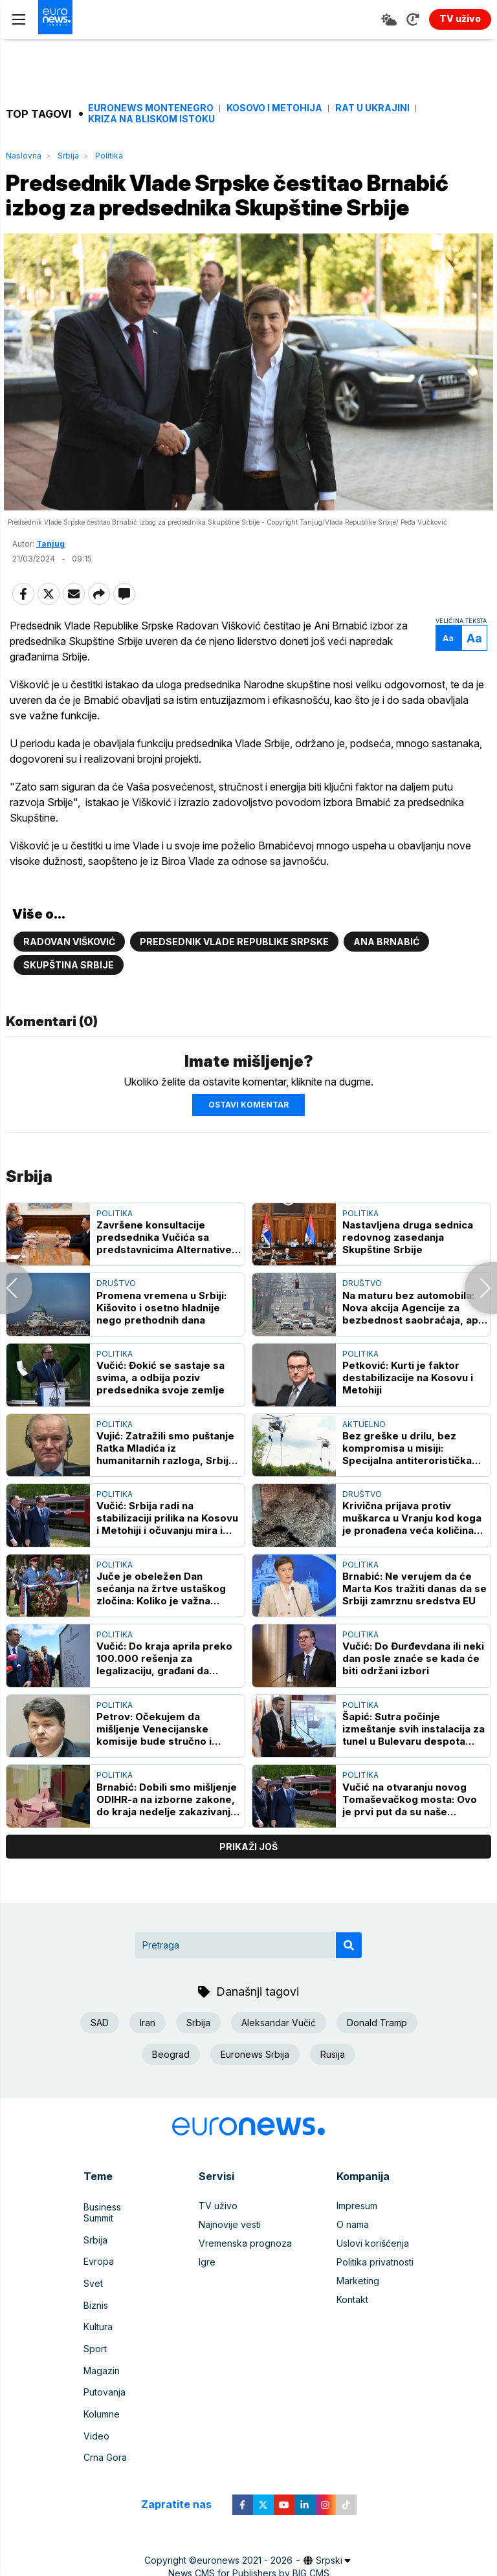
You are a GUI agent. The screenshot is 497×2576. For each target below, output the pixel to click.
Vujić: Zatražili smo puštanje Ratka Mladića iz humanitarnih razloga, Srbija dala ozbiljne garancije (165, 1481)
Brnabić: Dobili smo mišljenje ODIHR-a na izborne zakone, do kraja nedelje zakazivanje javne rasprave (166, 1833)
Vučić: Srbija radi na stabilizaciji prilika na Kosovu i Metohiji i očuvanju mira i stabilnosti (167, 1552)
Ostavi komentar (248, 1138)
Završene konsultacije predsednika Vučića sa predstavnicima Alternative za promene (164, 1270)
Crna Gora (105, 2445)
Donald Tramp (377, 2056)
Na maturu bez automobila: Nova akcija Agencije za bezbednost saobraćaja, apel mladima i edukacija (414, 1341)
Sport (95, 2351)
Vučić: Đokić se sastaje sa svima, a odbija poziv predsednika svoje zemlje (160, 1411)
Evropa (98, 2276)
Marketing (358, 2314)
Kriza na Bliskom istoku (151, 119)
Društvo (116, 1317)
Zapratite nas (183, 2490)
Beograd (171, 2088)
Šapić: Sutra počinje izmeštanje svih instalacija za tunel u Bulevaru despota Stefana (413, 1762)
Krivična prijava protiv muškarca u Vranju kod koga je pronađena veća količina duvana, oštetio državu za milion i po (411, 1552)
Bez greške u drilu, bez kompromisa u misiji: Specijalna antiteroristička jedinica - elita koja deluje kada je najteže (407, 1481)
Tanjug (50, 578)
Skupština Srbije (68, 999)
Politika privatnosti (375, 2295)
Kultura (98, 2333)
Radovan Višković (69, 975)
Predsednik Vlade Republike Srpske (234, 975)
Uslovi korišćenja (373, 2276)
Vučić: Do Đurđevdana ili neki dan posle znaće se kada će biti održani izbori (413, 1692)
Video (96, 2426)
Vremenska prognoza (245, 2276)
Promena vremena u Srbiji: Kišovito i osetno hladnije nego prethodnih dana (161, 1341)
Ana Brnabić (386, 975)
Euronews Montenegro (151, 108)
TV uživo (218, 2239)
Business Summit (118, 2239)
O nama (353, 2258)
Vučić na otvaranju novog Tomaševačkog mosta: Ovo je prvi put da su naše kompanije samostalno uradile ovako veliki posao (409, 1833)
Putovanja (104, 2389)
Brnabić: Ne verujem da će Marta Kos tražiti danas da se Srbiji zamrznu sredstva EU (414, 1622)
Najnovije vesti (230, 2258)
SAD (100, 2056)
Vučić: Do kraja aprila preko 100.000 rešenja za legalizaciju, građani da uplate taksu (164, 1692)
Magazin (101, 2370)
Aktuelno (364, 1458)
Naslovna (23, 155)
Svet (93, 2295)
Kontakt (352, 2333)
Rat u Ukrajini (372, 108)
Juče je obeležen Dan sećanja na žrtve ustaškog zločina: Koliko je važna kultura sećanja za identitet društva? (163, 1622)
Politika (109, 155)
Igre (207, 2295)
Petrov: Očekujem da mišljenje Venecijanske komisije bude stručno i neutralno (154, 1762)
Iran (147, 2056)
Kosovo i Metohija (274, 108)
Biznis (95, 2314)
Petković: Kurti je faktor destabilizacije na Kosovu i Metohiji (407, 1411)
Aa (446, 672)
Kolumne (101, 2408)
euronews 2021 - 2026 (245, 2546)
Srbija (68, 155)
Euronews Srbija (255, 2088)
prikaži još (248, 1880)
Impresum (357, 2239)
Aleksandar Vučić (278, 2056)
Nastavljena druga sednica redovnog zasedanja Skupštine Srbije (407, 1270)
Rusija (332, 2088)
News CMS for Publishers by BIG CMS (248, 2559)
